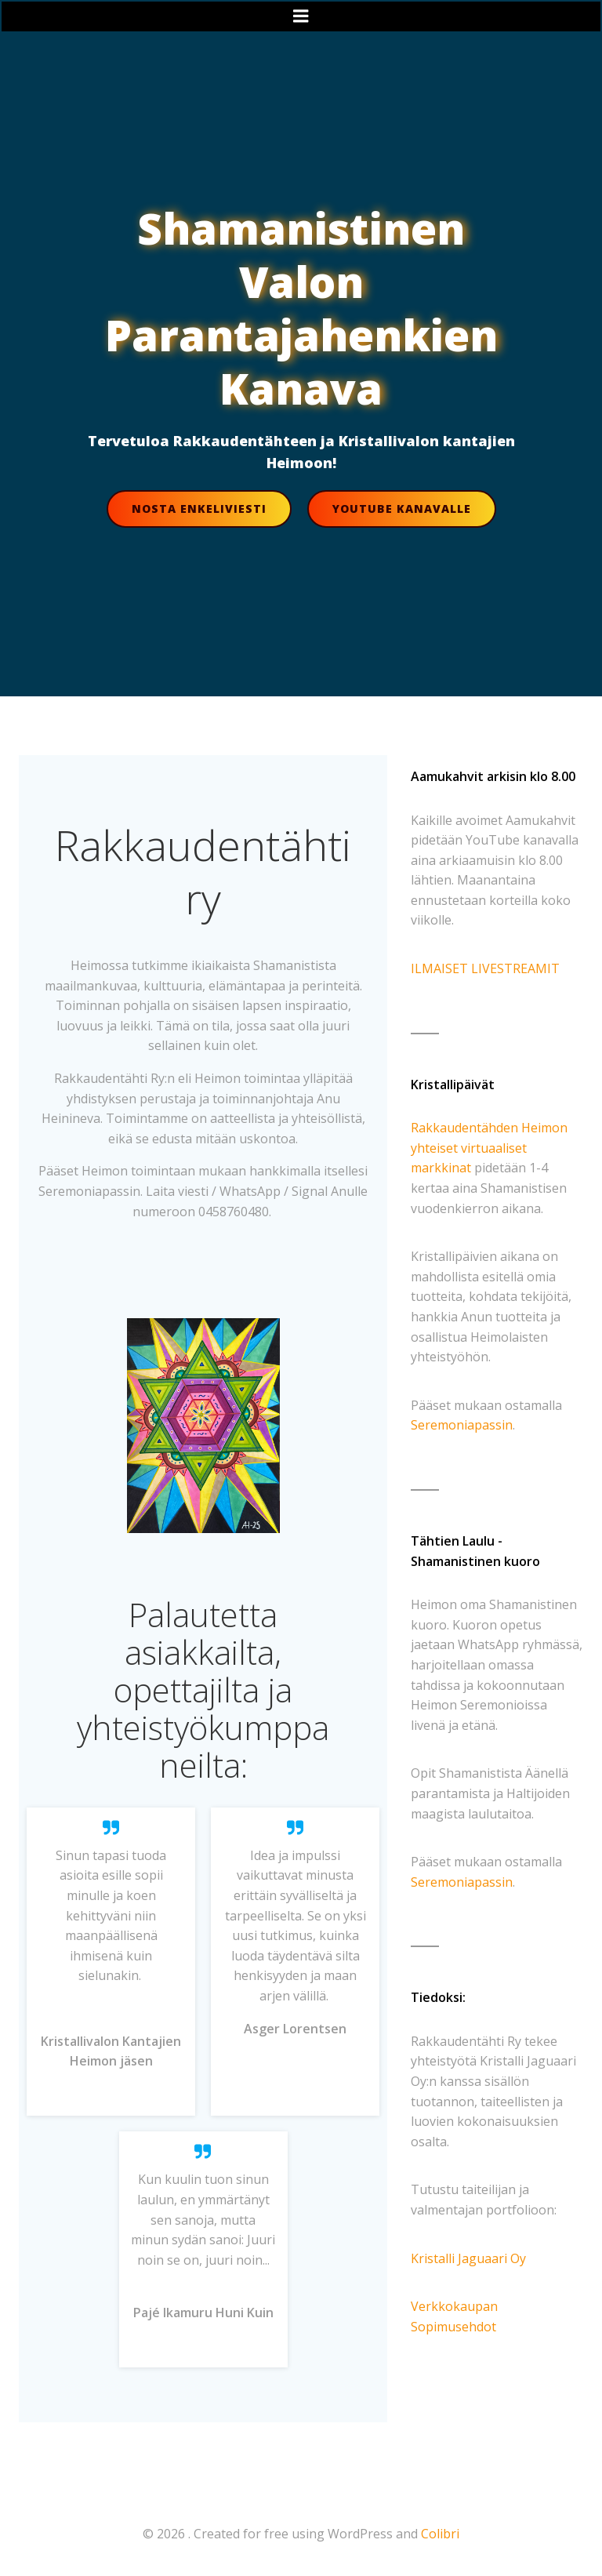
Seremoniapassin (462, 1424)
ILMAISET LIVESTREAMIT (485, 968)
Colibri (440, 2533)
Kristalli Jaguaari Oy (468, 2258)
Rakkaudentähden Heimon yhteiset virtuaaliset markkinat (489, 1147)
